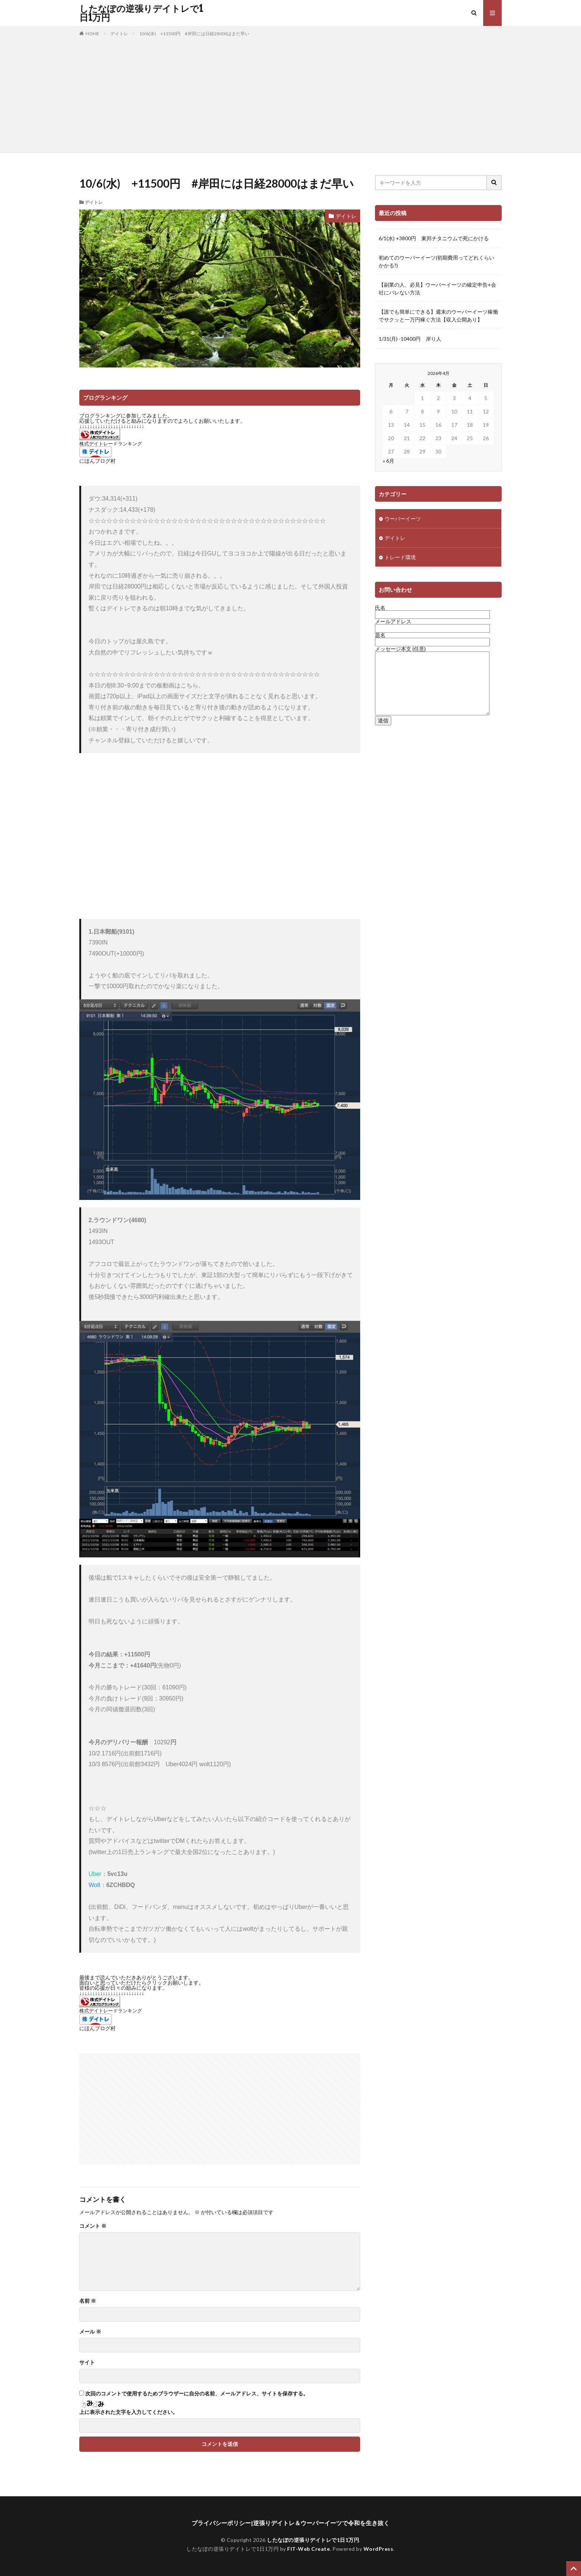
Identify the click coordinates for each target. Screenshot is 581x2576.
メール (90, 2331)
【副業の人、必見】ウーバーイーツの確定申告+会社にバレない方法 (437, 288)
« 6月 (388, 461)
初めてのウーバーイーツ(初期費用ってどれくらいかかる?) (436, 261)
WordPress (378, 2549)
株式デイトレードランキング (110, 443)
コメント (92, 2226)
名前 (87, 2300)
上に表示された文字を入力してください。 (128, 2412)
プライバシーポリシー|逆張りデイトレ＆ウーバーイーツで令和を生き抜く (290, 2522)
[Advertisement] (290, 93)
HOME (92, 33)
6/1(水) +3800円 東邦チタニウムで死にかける (434, 238)
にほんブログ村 (97, 461)
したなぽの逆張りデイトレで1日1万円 (141, 13)
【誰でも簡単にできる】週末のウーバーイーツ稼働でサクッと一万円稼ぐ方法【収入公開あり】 (438, 316)
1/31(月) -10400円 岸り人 (410, 339)
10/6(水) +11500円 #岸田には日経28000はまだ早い (194, 33)
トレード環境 (400, 557)
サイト (87, 2362)
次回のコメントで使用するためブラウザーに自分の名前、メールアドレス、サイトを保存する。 (196, 2393)
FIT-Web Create (308, 2549)
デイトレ (119, 33)
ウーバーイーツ (403, 518)
